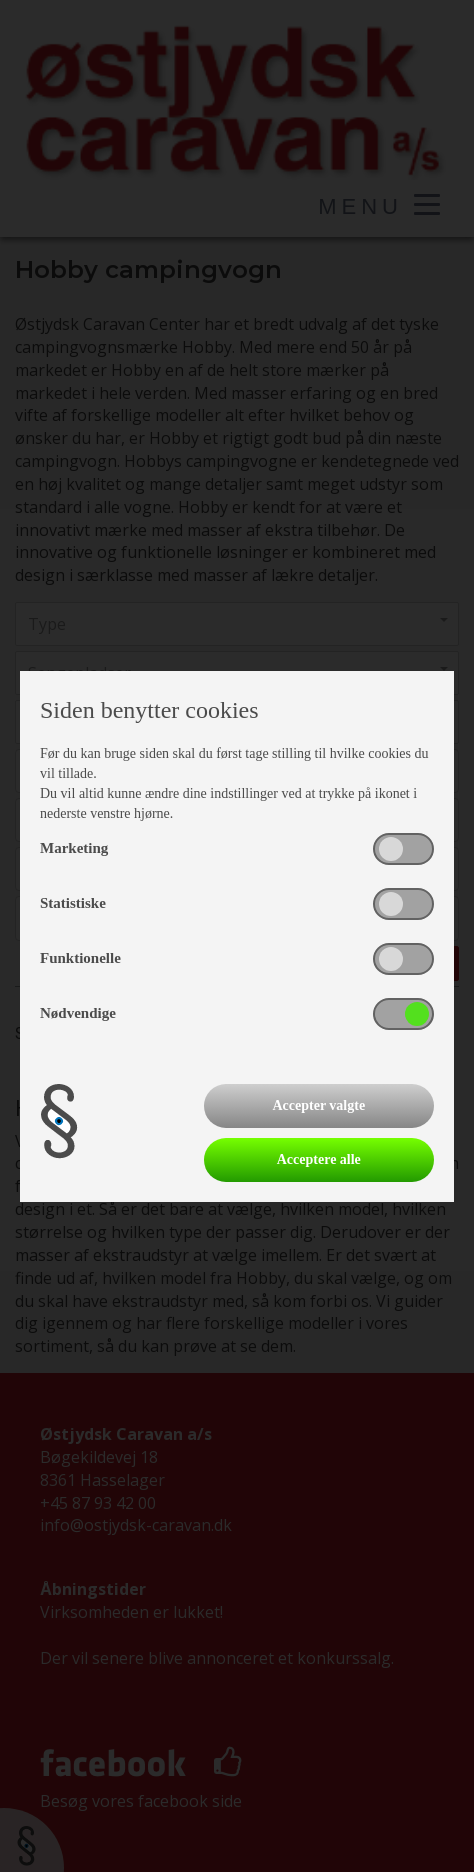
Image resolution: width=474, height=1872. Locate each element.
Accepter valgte (318, 1105)
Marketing (74, 848)
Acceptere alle (319, 1159)
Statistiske (73, 903)
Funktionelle (80, 958)
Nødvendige (78, 1013)
